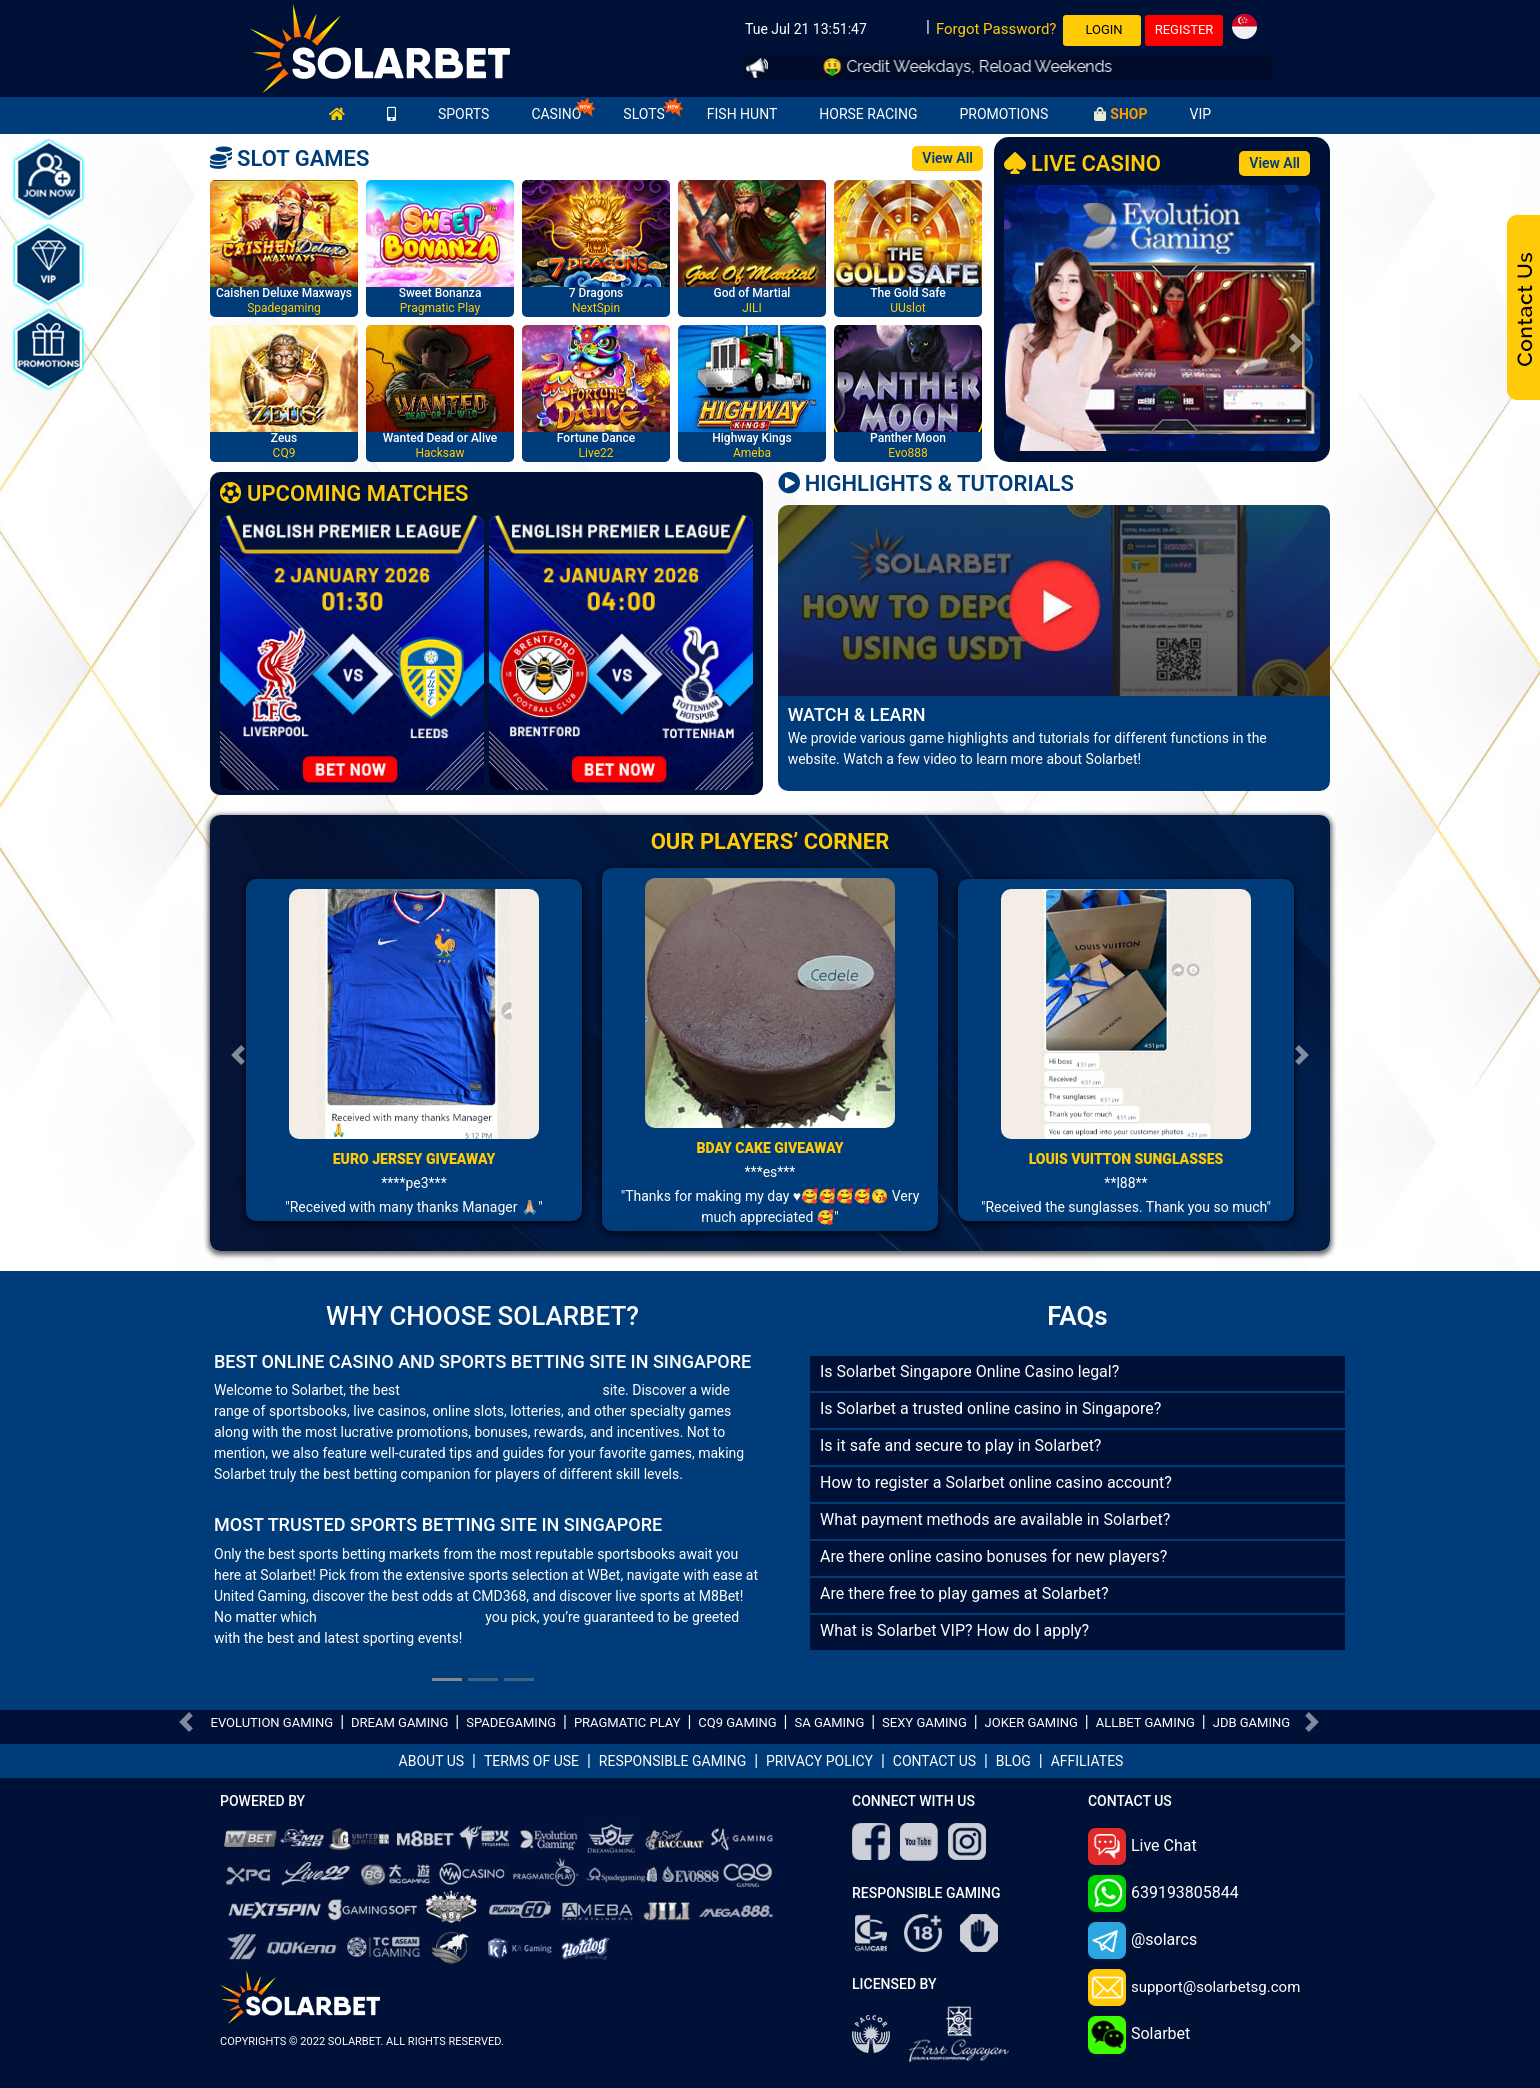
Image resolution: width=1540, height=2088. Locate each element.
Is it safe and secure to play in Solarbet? (960, 1445)
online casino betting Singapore (501, 1390)
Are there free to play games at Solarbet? (964, 1593)
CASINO (556, 114)
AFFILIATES (1087, 1761)
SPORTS (463, 114)
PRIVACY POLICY (819, 1761)
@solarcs (1142, 1940)
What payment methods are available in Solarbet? (995, 1519)
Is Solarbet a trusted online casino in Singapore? (990, 1408)
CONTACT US (934, 1761)
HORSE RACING (868, 114)
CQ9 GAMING (737, 1722)
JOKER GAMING (1031, 1722)
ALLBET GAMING (1145, 1722)
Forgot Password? (996, 29)
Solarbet (1139, 2034)
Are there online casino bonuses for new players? (993, 1556)
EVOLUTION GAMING (272, 1722)
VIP (1200, 114)
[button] (1027, 342)
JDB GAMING (1251, 1722)
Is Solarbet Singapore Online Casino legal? (969, 1371)
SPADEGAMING (511, 1722)
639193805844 (1163, 1893)
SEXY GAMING (924, 1722)
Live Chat (1142, 1846)
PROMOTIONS (1003, 114)
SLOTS (643, 114)
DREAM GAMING (399, 1722)
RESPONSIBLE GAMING (672, 1761)
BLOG (1013, 1761)
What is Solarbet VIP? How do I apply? (954, 1630)
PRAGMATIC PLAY (627, 1722)
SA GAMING (829, 1722)
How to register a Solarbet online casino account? (996, 1482)
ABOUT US (432, 1761)
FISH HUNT (742, 114)
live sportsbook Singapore (401, 1617)
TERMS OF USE (531, 1761)
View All (947, 158)
